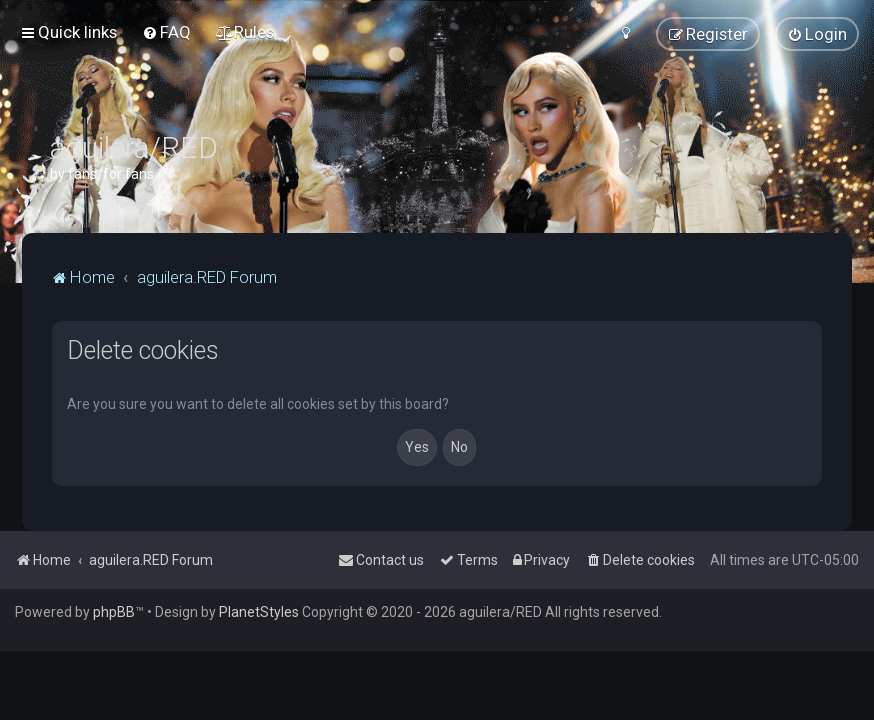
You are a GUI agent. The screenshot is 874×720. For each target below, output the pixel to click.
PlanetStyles (259, 612)
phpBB (114, 612)
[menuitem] (166, 32)
